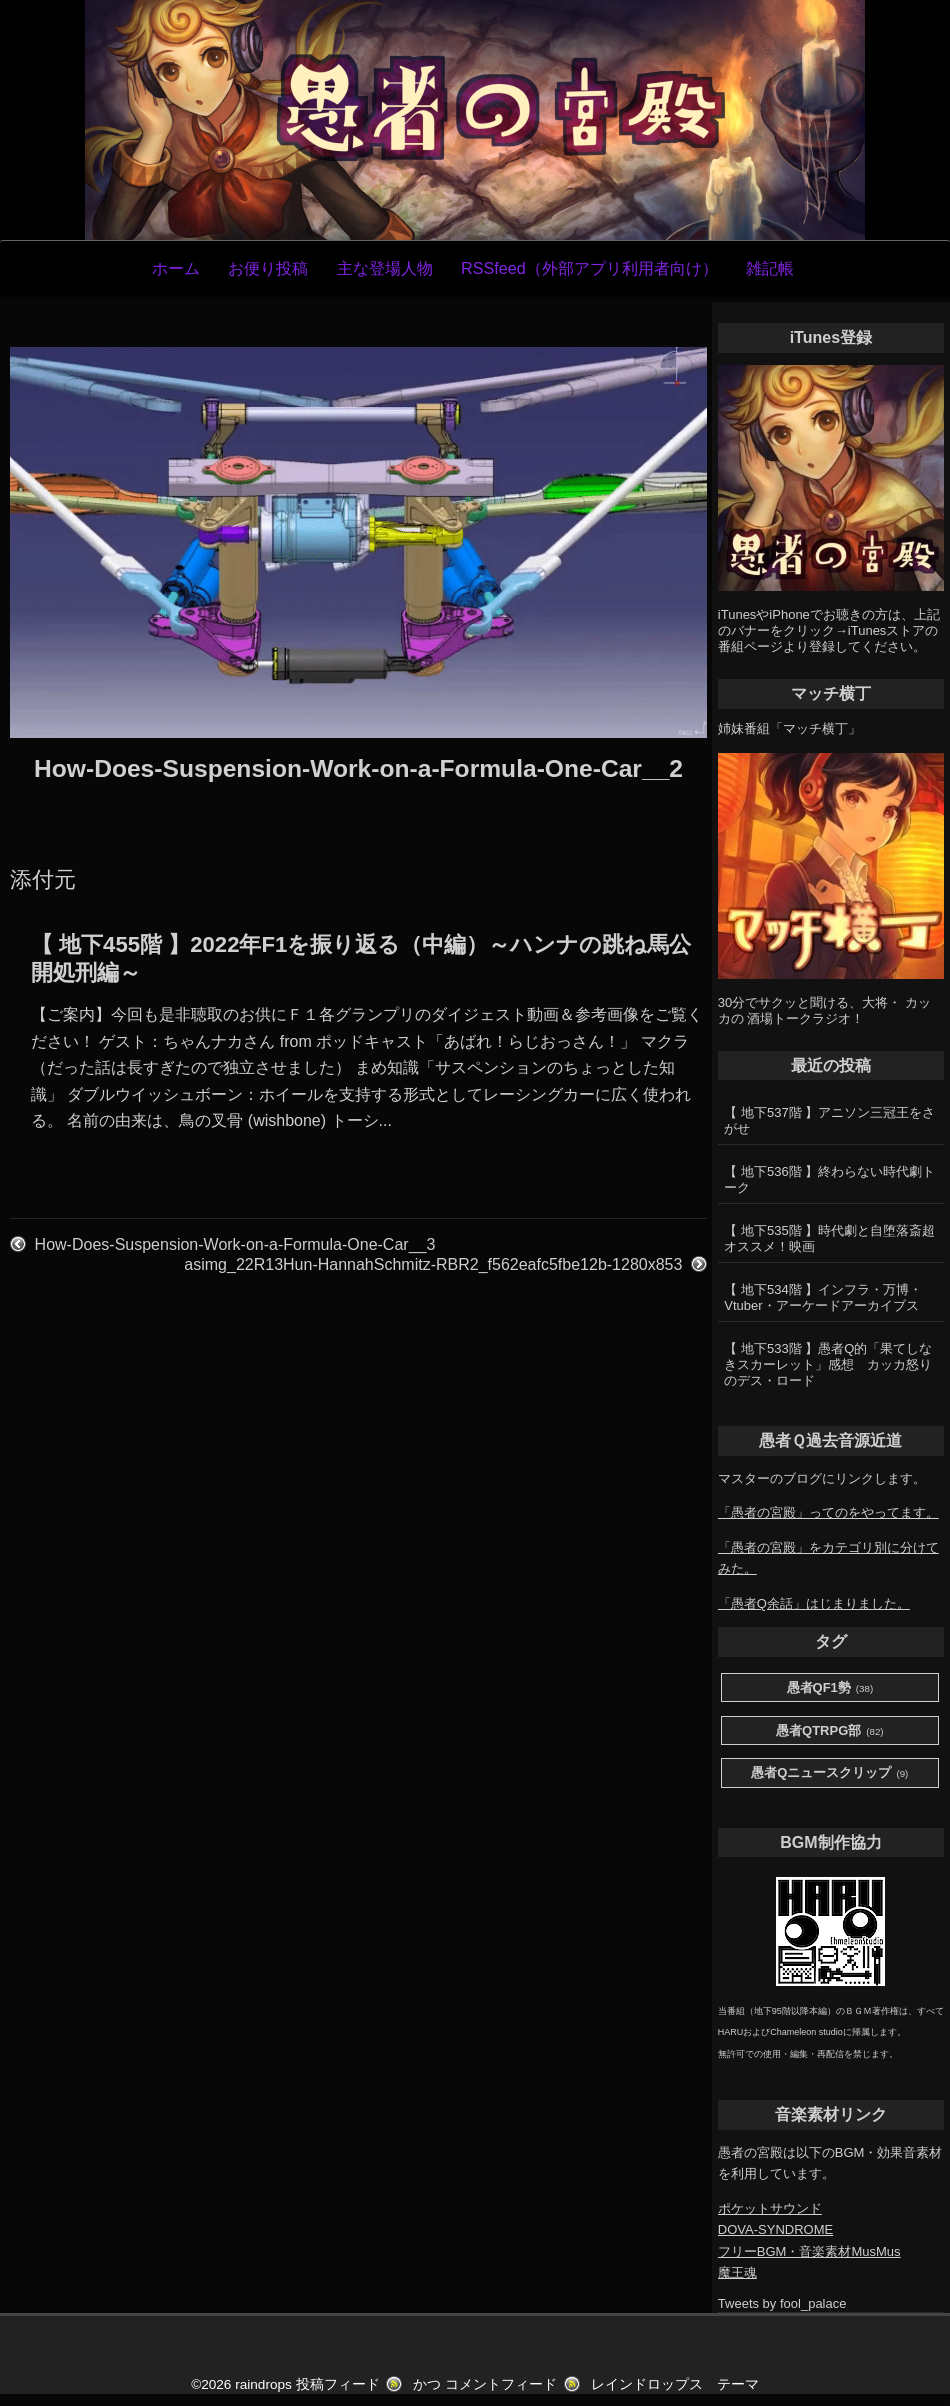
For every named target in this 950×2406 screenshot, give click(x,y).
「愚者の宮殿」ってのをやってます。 (828, 1512)
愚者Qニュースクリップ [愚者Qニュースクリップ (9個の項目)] (829, 1773)
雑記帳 (770, 268)
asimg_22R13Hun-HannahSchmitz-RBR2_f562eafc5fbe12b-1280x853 (433, 1264)
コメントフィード (501, 2384)
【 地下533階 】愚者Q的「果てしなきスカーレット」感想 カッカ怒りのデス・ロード (828, 1364)
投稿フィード (338, 2384)
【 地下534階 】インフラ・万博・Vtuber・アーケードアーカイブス (823, 1297)
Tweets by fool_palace (782, 2303)
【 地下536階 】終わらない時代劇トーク (829, 1179)
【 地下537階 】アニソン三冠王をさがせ (829, 1120)
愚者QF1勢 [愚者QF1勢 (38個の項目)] (830, 1688)
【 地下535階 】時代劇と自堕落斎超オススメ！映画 (829, 1238)
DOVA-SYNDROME (775, 2229)
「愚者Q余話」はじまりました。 (814, 1603)
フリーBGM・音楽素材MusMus (809, 2251)
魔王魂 (737, 2272)
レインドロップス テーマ (675, 2384)
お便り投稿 (268, 268)
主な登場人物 (385, 268)
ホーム (176, 268)
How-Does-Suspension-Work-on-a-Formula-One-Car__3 (235, 1244)
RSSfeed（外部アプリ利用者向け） (589, 268)
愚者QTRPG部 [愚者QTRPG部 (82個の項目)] (830, 1731)
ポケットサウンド (770, 2208)
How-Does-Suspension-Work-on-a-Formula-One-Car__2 (358, 768)
